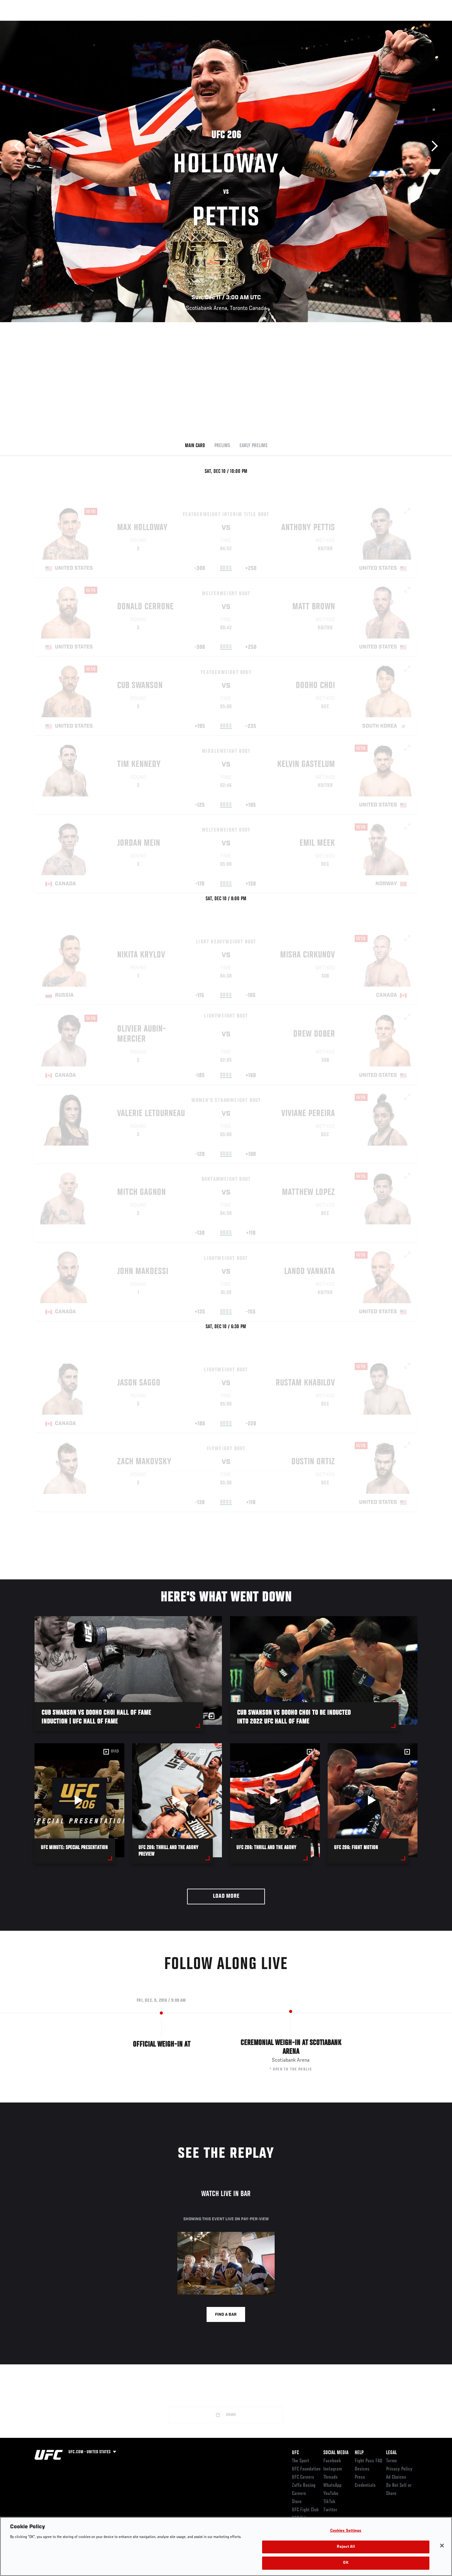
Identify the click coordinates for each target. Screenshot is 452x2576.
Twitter (330, 2510)
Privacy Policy (399, 2469)
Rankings (54, 23)
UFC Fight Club (305, 2510)
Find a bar (226, 2315)
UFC (295, 2453)
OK (345, 2563)
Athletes (82, 23)
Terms (391, 2461)
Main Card (195, 446)
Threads (330, 2477)
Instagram (332, 2469)
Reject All (345, 2547)
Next (432, 146)
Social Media (335, 2453)
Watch (345, 23)
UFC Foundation (306, 2469)
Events (27, 23)
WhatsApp (332, 2485)
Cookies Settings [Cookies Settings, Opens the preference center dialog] (346, 2531)
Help (359, 2453)
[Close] (442, 2545)
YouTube (330, 2494)
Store (297, 2502)
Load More (226, 1896)
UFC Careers (303, 2477)
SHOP (404, 23)
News (106, 23)
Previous (19, 146)
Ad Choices (396, 2477)
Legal (391, 2453)
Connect (320, 23)
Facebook (332, 2461)
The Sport (300, 2461)
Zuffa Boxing (375, 23)
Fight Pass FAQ (368, 2461)
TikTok (329, 2502)
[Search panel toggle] (421, 24)
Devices (362, 2469)
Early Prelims (253, 446)
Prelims (222, 446)
